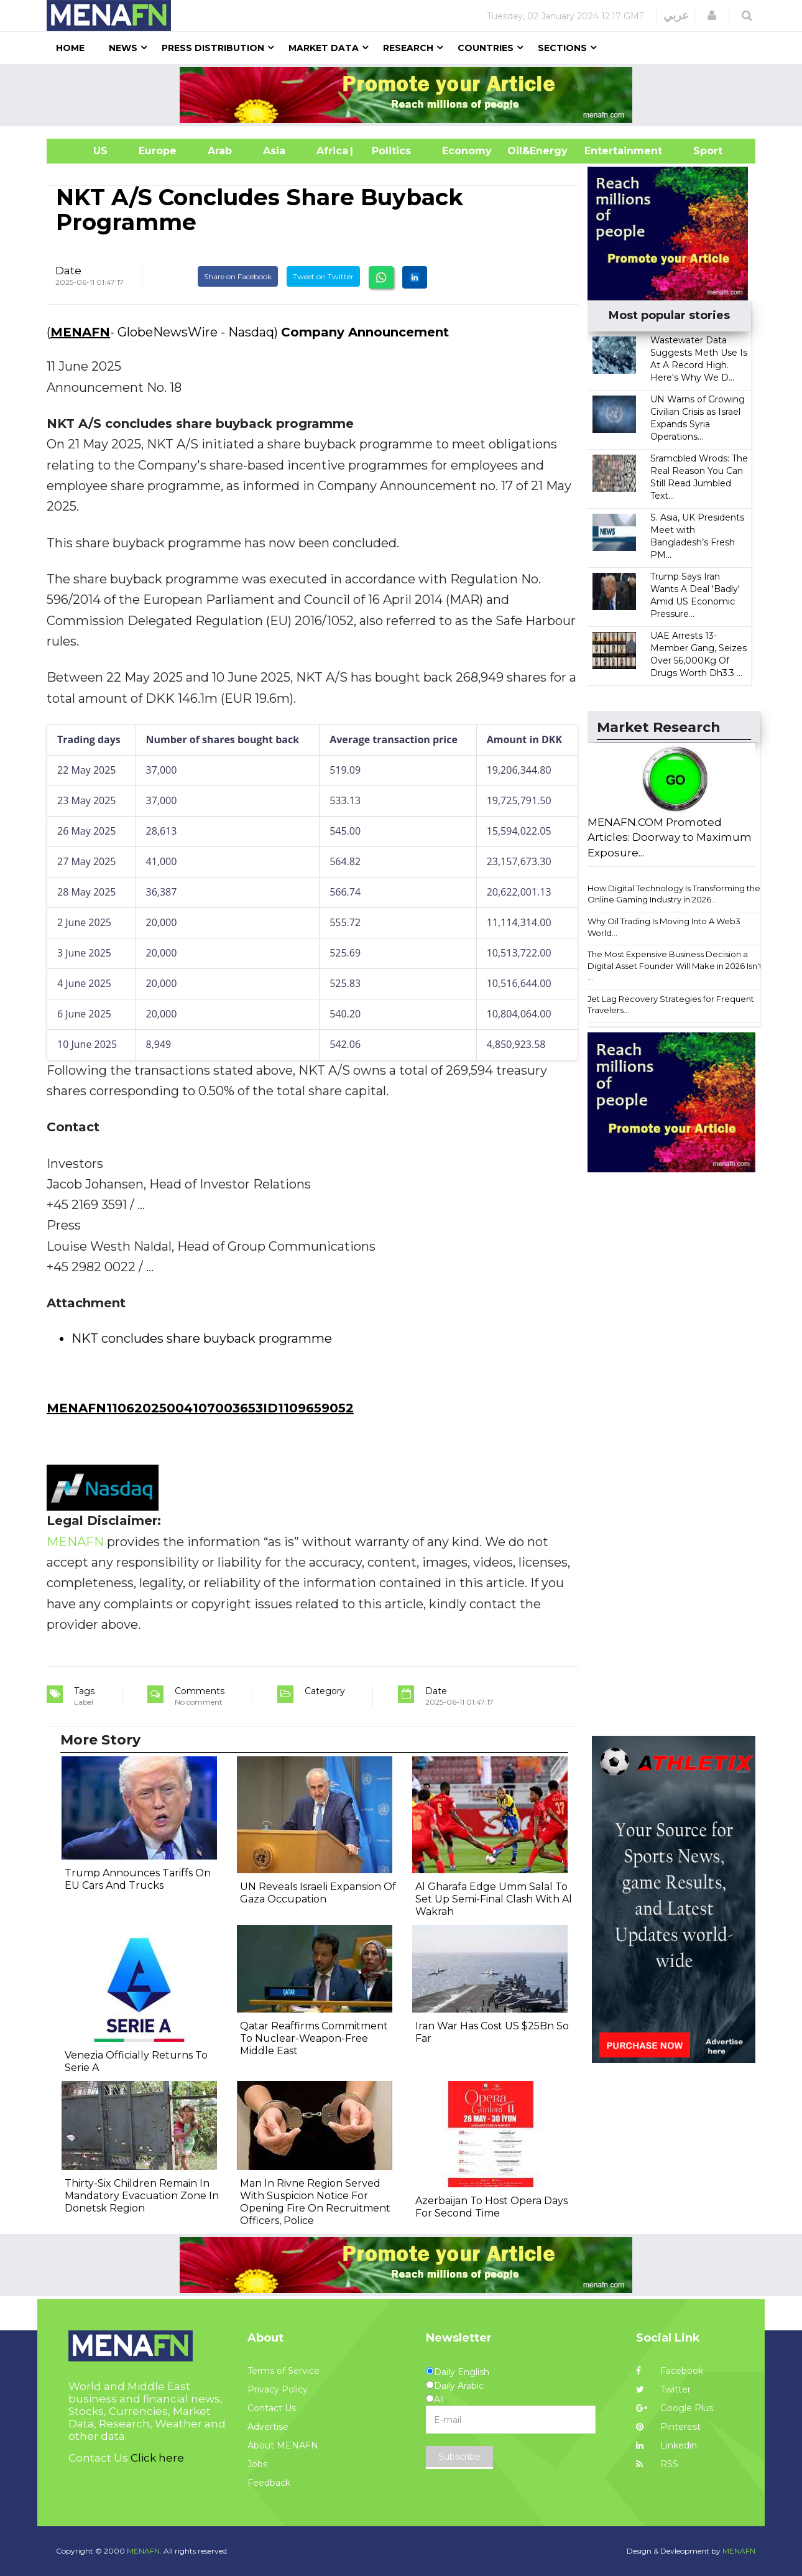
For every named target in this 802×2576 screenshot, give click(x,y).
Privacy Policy (277, 2389)
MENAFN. (144, 2550)
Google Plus (674, 2408)
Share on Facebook (238, 276)
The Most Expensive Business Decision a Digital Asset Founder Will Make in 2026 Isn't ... (675, 965)
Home (70, 47)
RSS (657, 2464)
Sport (700, 151)
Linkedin (666, 2445)
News (123, 47)
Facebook (669, 2370)
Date (68, 270)
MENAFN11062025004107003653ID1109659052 (200, 1408)
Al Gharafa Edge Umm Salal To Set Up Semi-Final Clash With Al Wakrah (493, 1899)
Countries (486, 47)
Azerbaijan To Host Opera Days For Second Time (491, 2207)
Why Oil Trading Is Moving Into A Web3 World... (664, 927)
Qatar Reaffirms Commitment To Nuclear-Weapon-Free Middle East (314, 2038)
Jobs (257, 2464)
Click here (157, 2458)
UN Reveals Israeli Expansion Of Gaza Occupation (318, 1893)
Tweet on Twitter (323, 276)
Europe (157, 151)
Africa (331, 151)
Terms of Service (283, 2370)
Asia (274, 151)
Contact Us (271, 2408)
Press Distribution (213, 47)
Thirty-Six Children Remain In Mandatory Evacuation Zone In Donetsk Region (142, 2195)
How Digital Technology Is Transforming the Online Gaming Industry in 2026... (674, 894)
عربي (676, 15)
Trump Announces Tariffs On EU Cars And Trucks (138, 1879)
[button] (712, 15)
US (85, 151)
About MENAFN (282, 2445)
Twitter (663, 2389)
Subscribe (459, 2456)
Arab (219, 151)
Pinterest (668, 2426)
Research (408, 47)
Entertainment (605, 151)
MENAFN (80, 332)
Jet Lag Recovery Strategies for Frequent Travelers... (671, 1005)
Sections (562, 47)
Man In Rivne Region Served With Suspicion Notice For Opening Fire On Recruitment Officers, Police (315, 2201)
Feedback (268, 2482)
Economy (466, 151)
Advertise (267, 2426)
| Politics (388, 151)
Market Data (323, 47)
